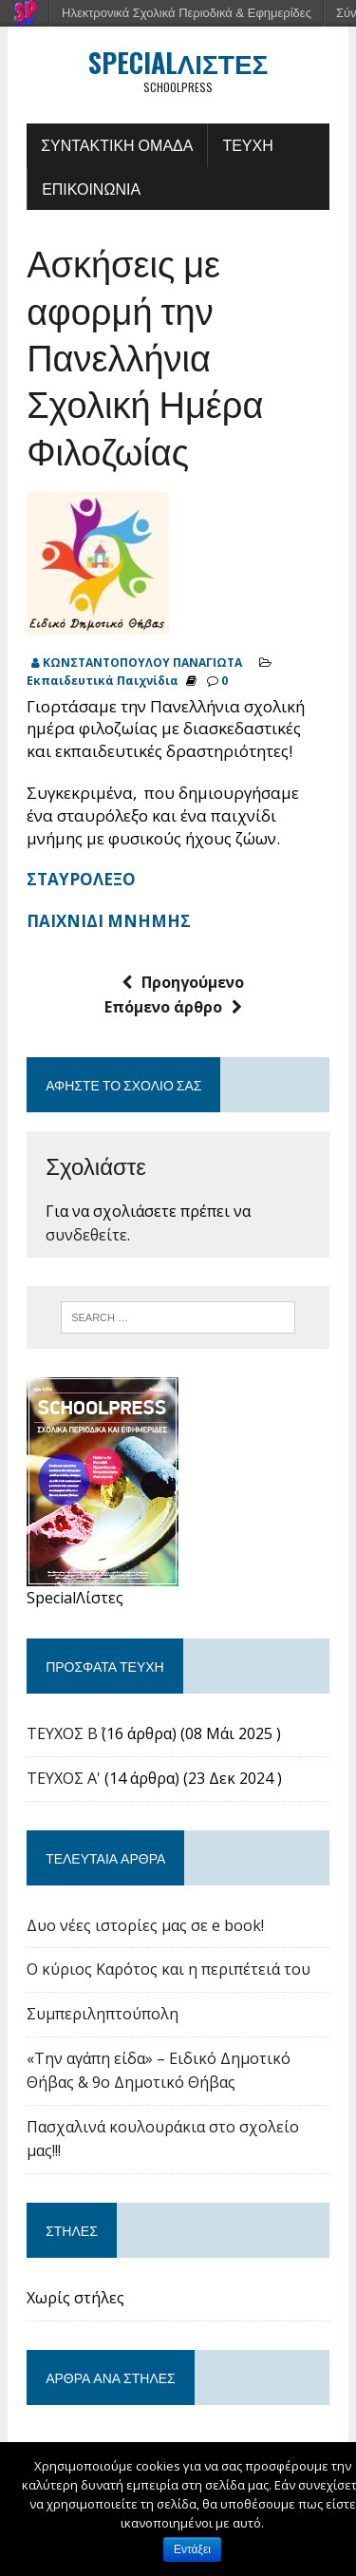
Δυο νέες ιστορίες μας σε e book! (145, 1925)
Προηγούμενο (183, 982)
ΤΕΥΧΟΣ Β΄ (62, 1733)
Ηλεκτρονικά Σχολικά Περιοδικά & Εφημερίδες (186, 13)
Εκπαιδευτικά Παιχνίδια (102, 680)
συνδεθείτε (86, 1234)
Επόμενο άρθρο (173, 1006)
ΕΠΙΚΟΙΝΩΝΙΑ (91, 188)
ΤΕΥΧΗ (247, 144)
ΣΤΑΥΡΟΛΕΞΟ (81, 879)
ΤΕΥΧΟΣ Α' (64, 1778)
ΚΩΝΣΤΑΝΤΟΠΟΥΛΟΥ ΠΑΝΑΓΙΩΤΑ (142, 662)
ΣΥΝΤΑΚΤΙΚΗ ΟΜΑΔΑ (117, 144)
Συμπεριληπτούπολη (102, 2013)
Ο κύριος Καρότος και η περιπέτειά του (168, 1969)
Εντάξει (192, 2549)
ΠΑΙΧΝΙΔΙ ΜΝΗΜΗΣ (109, 921)
